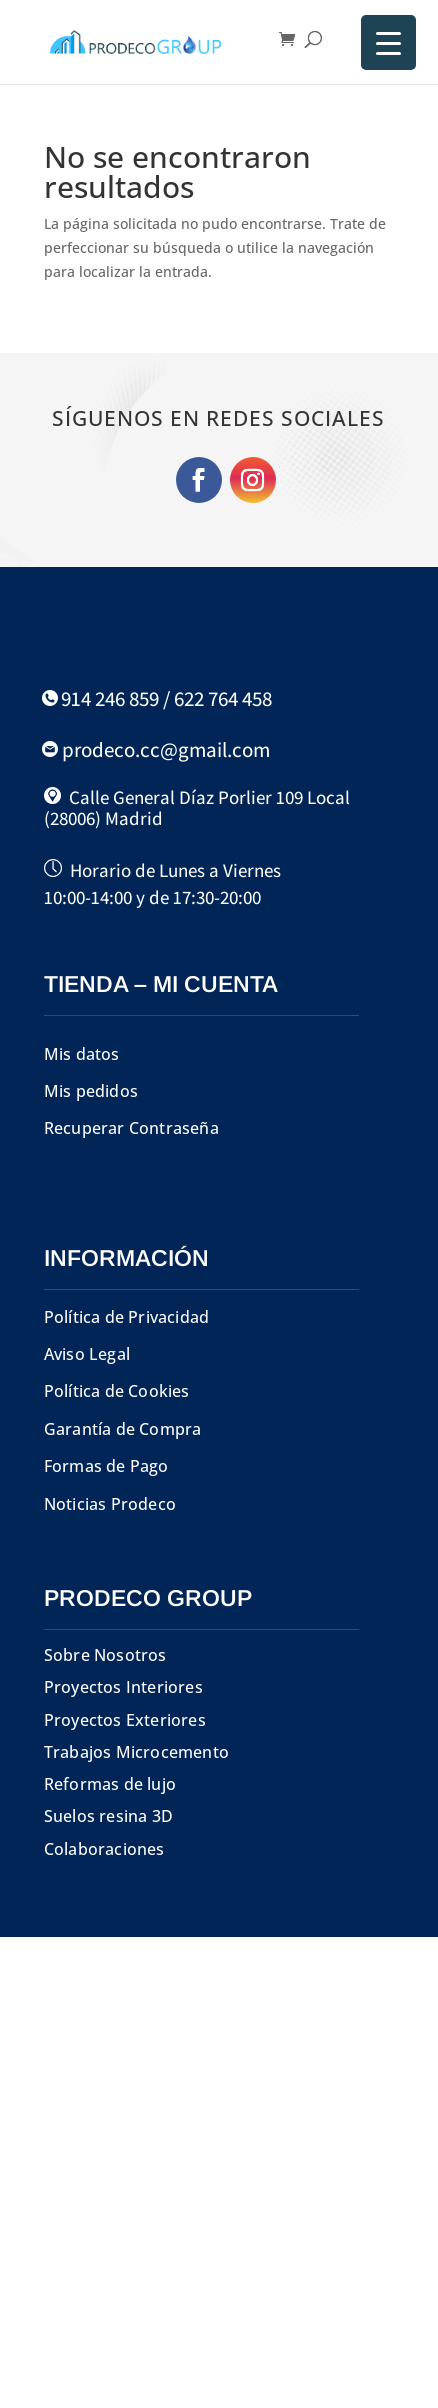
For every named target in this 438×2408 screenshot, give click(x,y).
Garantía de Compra (123, 1429)
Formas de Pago (106, 1466)
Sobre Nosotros (105, 1655)
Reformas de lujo (110, 1784)
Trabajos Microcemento (136, 1752)
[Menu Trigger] (388, 42)
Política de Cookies (117, 1391)
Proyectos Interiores (123, 1687)
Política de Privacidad (126, 1317)
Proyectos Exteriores (125, 1720)
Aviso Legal (87, 1354)
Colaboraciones (104, 1849)
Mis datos (82, 1054)
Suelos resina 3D (108, 1816)
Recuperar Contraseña (131, 1128)
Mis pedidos (91, 1091)
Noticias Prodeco (110, 1504)
